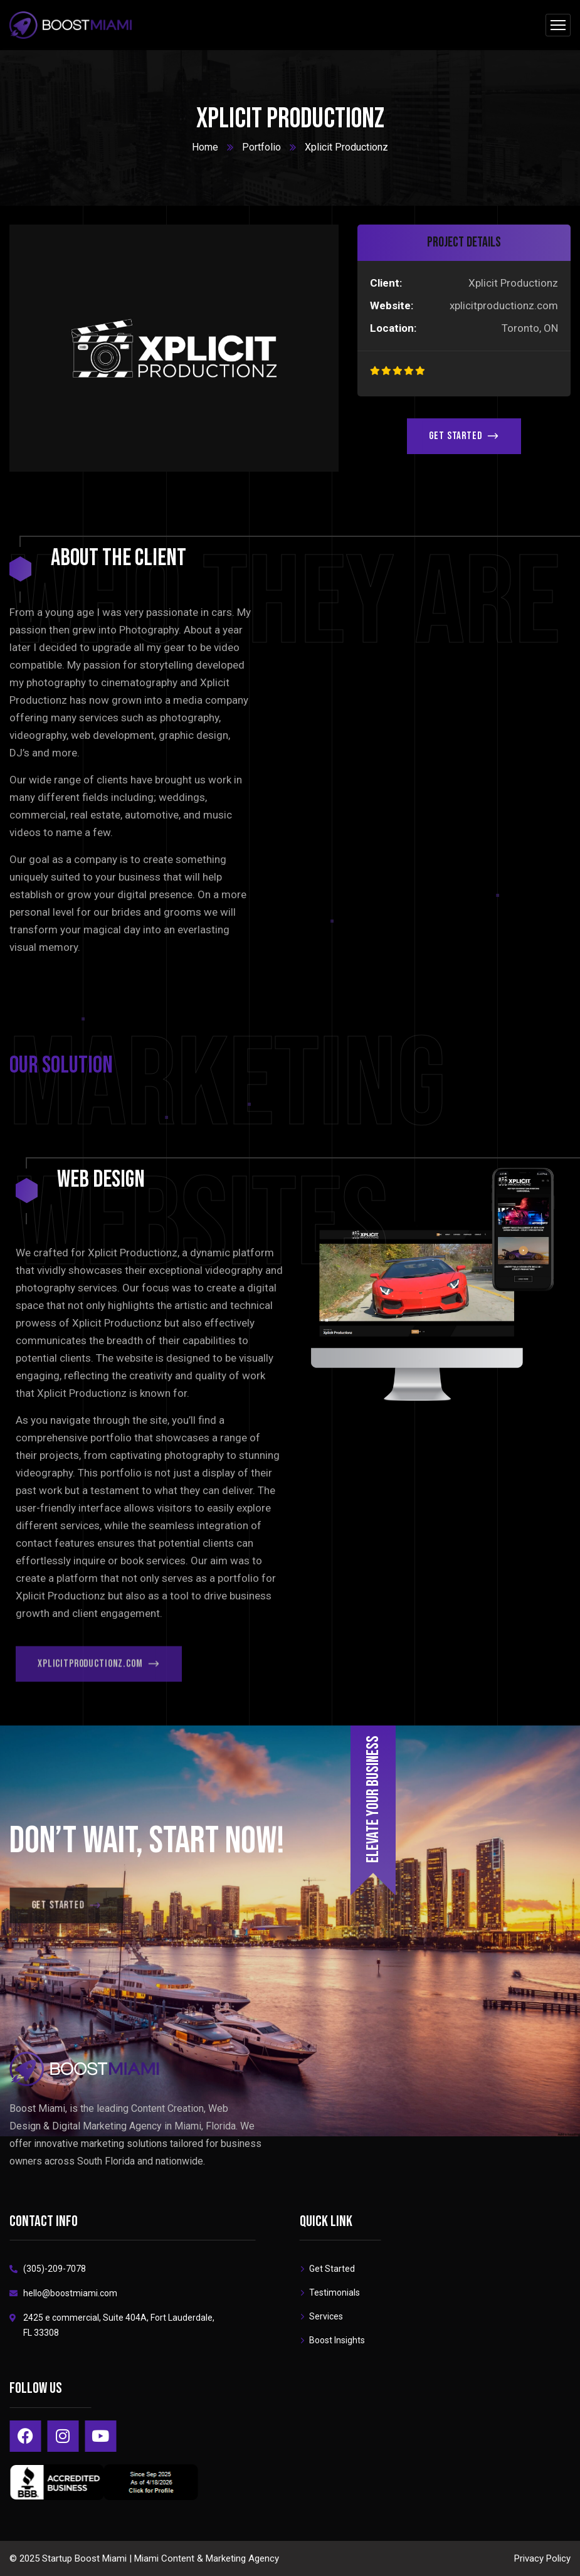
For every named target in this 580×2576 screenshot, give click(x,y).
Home (205, 147)
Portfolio (261, 147)
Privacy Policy (542, 2558)
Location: (393, 328)
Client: (386, 283)
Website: (391, 305)
